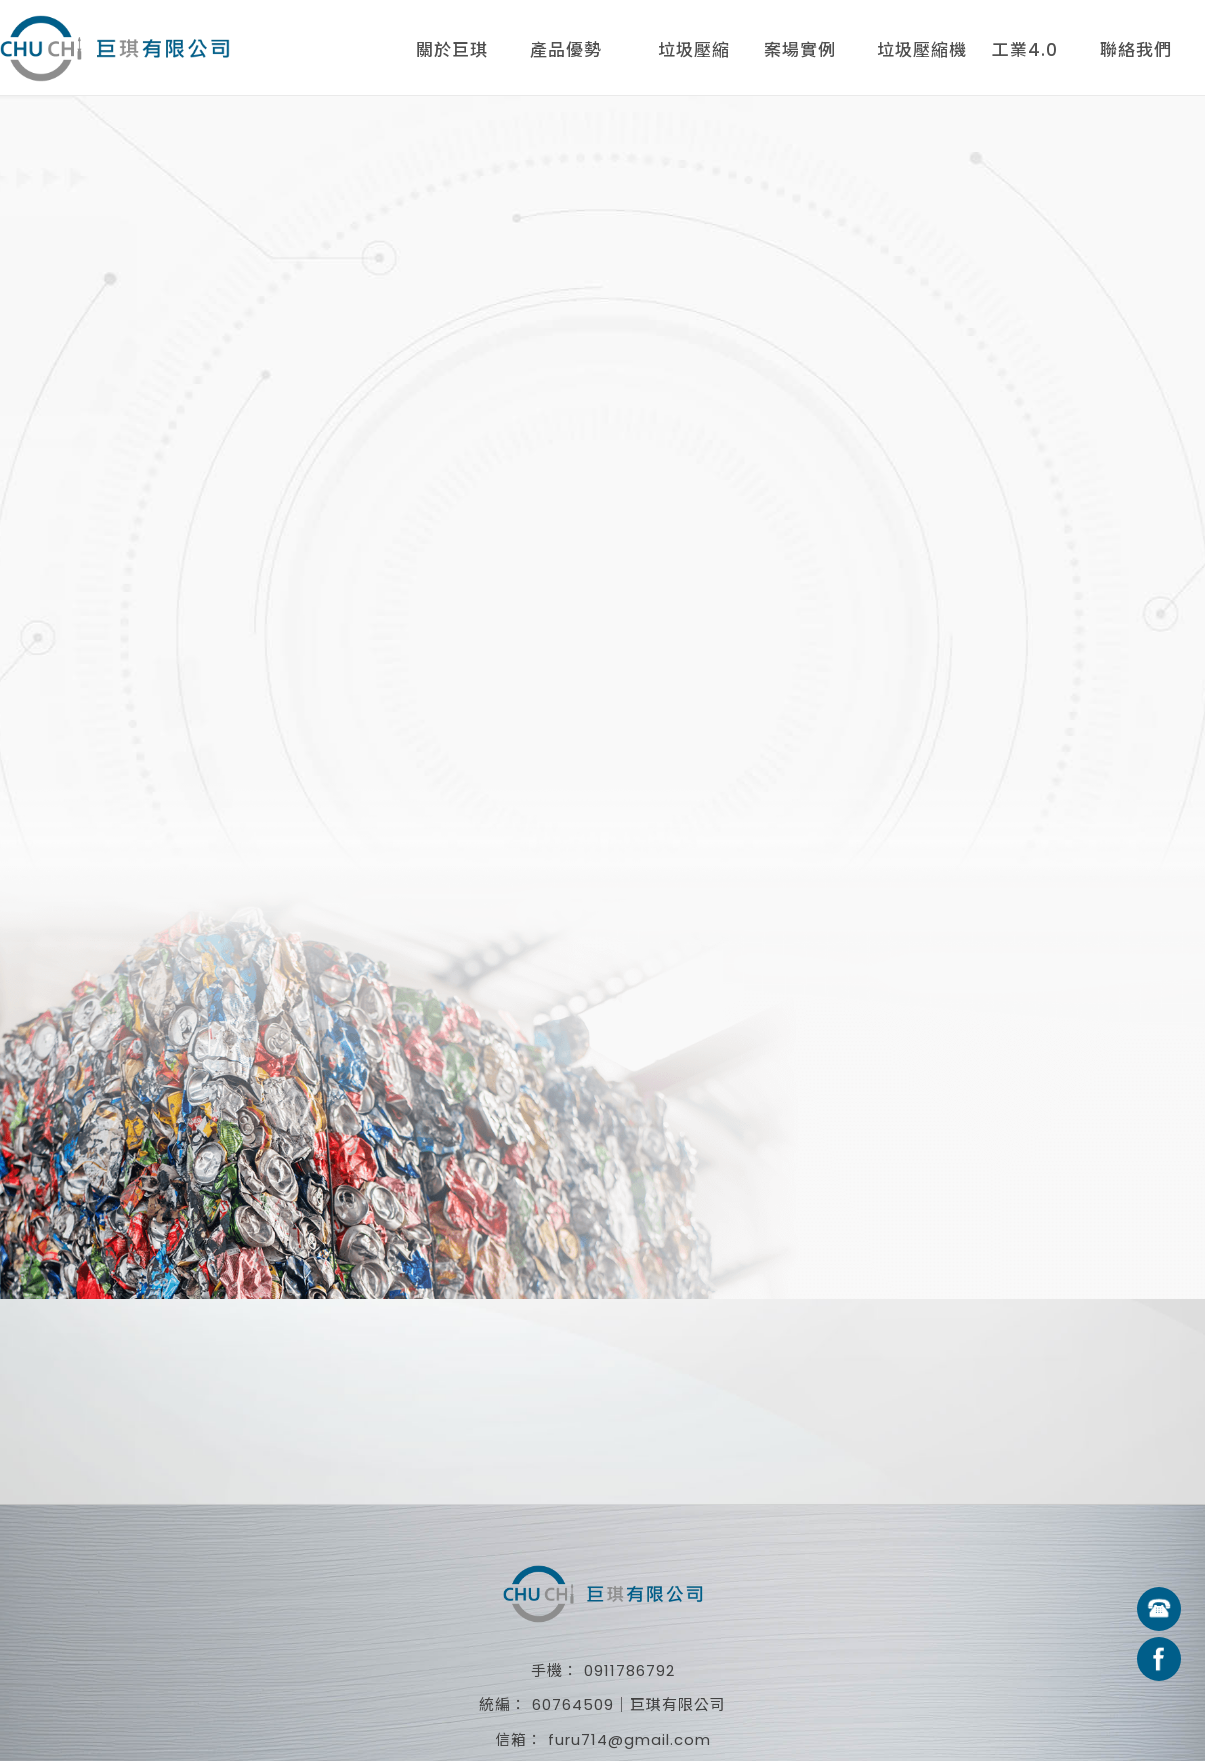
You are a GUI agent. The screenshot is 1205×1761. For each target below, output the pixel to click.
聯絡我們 (1136, 50)
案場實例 (800, 50)
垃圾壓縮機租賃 (922, 54)
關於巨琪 (452, 50)
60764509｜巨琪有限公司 (629, 1704)
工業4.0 (1025, 50)
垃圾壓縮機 (694, 54)
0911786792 (629, 1670)
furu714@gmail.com (629, 1739)
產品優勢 (566, 50)
